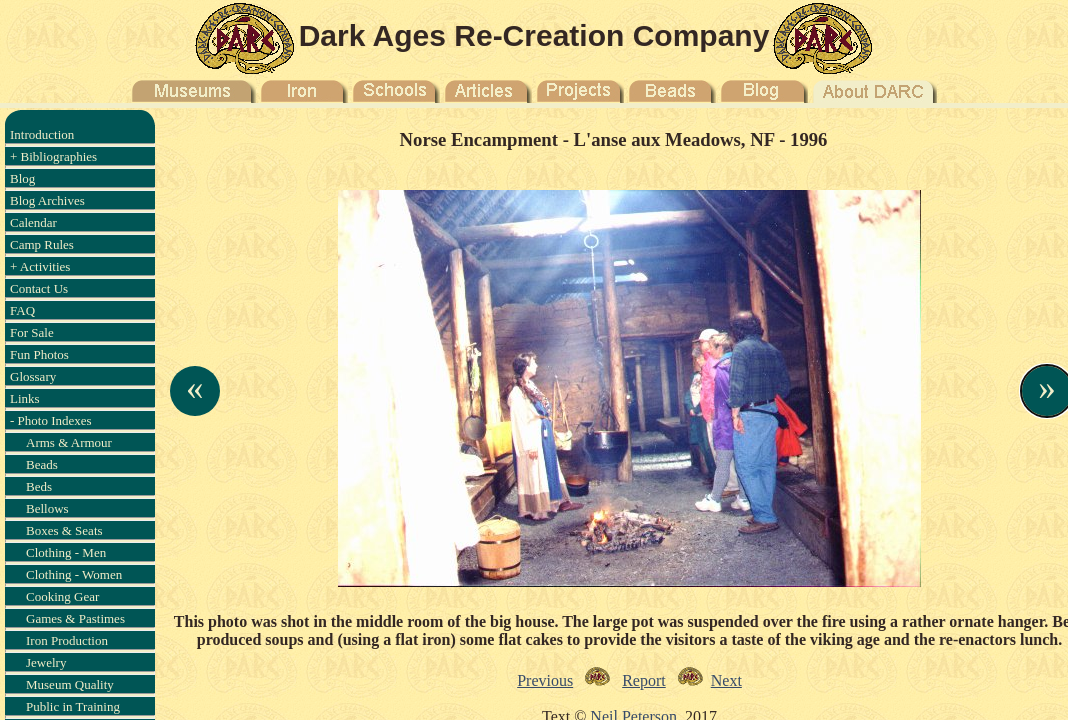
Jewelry (46, 662)
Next (726, 680)
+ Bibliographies (53, 156)
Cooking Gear (62, 596)
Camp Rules (42, 244)
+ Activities (40, 266)
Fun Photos (39, 354)
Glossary (33, 376)
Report (644, 680)
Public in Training (73, 706)
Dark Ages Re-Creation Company (534, 35)
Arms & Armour (69, 442)
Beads (42, 464)
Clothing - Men (66, 552)
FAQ (22, 310)
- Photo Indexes (51, 420)
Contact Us (39, 288)
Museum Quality (70, 684)
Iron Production (67, 640)
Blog (22, 178)
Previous (545, 680)
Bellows (47, 508)
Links (25, 398)
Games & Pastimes (75, 618)
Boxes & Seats (64, 530)
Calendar (33, 222)
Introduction (42, 134)
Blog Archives (47, 200)
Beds (39, 486)
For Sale (32, 332)
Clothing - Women (74, 574)
